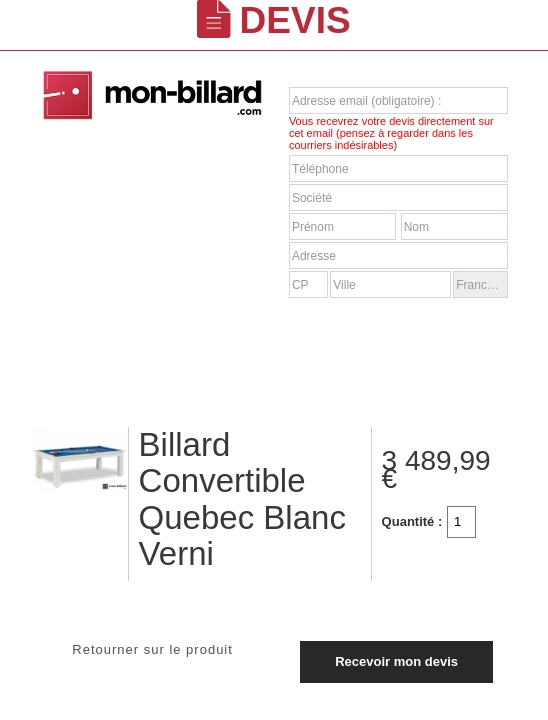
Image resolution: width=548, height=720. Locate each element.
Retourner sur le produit (152, 649)
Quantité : (412, 521)
